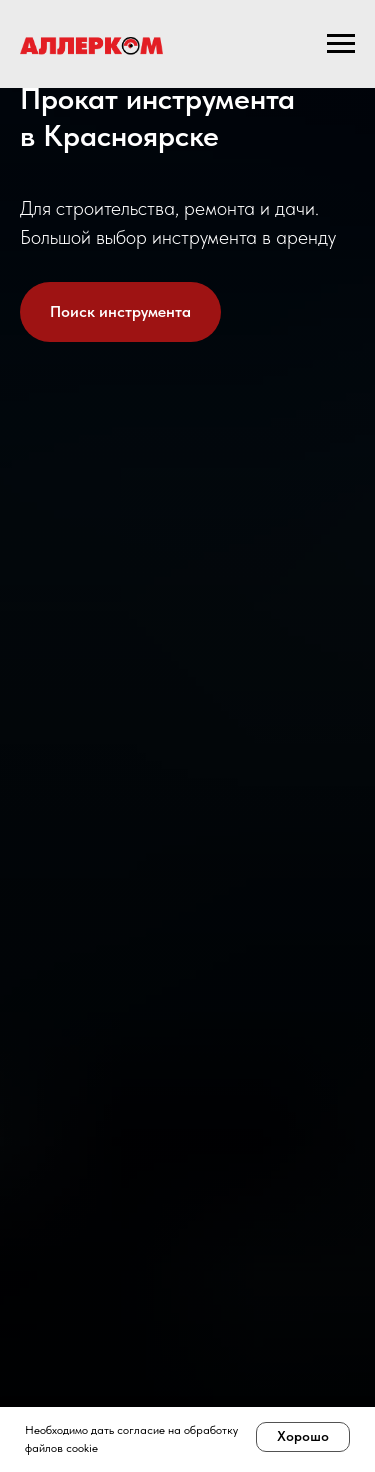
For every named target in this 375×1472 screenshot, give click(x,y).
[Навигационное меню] (341, 44)
